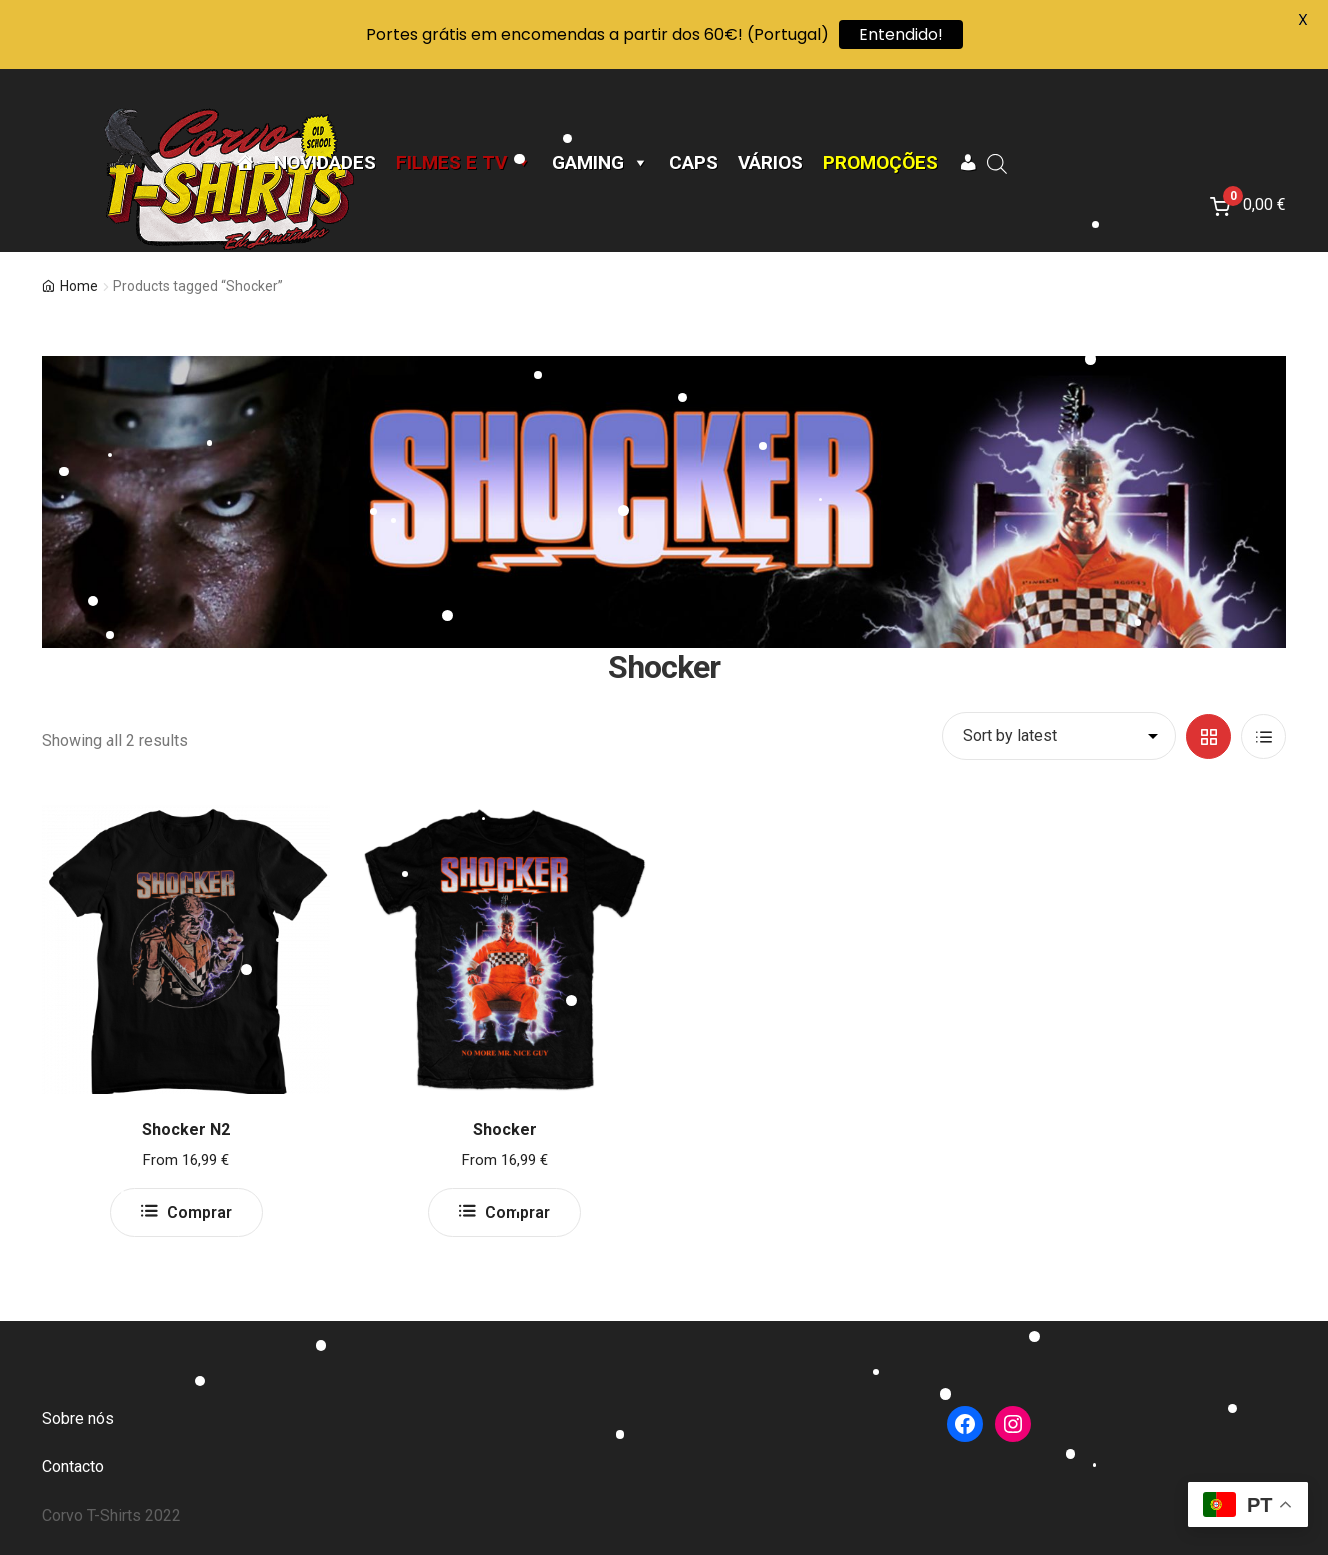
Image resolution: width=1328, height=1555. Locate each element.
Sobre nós (78, 1418)
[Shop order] (1059, 736)
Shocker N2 (186, 1129)
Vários (770, 163)
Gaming (600, 163)
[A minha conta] (967, 163)
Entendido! (901, 34)
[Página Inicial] (244, 163)
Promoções (880, 163)
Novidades (325, 163)
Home (79, 286)
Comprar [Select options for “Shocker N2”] (199, 1212)
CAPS (693, 163)
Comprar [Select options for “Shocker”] (517, 1212)
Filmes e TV (464, 163)
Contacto (73, 1466)
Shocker (505, 1129)
